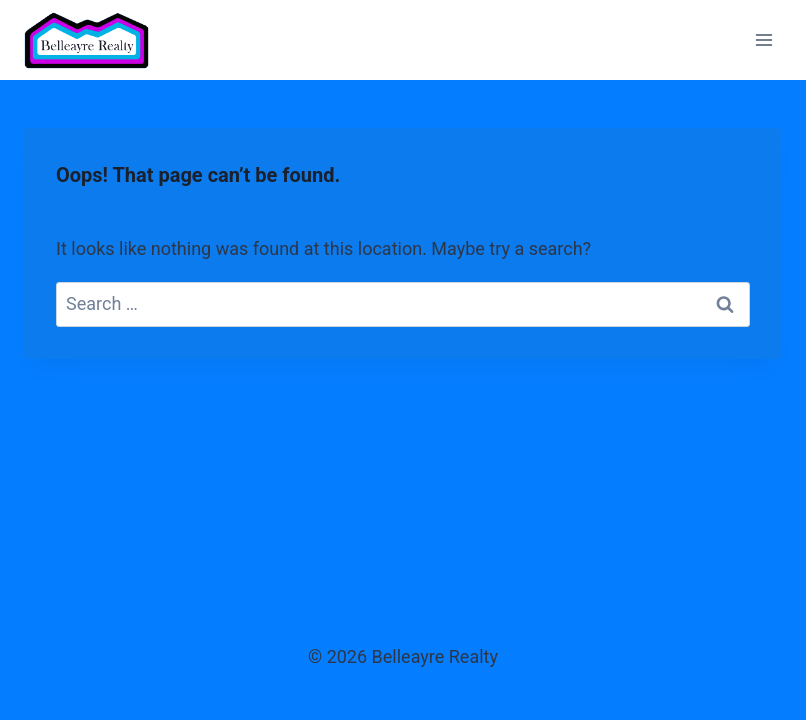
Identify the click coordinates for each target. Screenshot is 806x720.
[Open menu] (763, 39)
